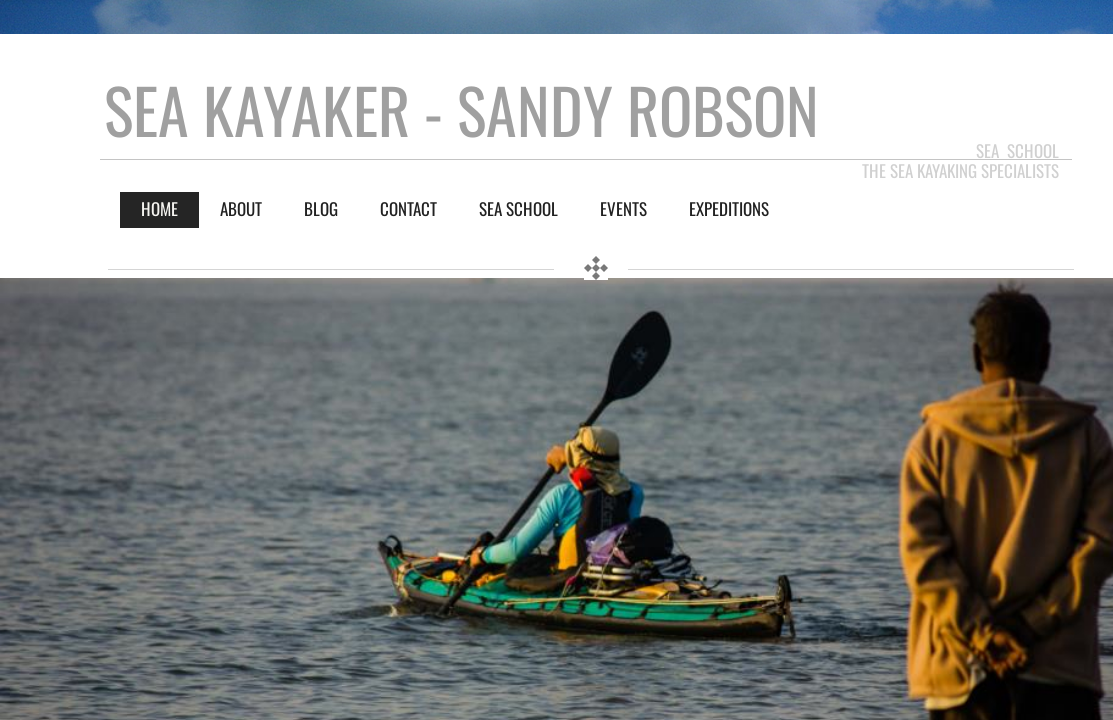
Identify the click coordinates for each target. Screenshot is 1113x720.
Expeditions (729, 208)
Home (159, 208)
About (241, 208)
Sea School (518, 208)
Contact (408, 208)
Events (623, 208)
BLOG (321, 208)
